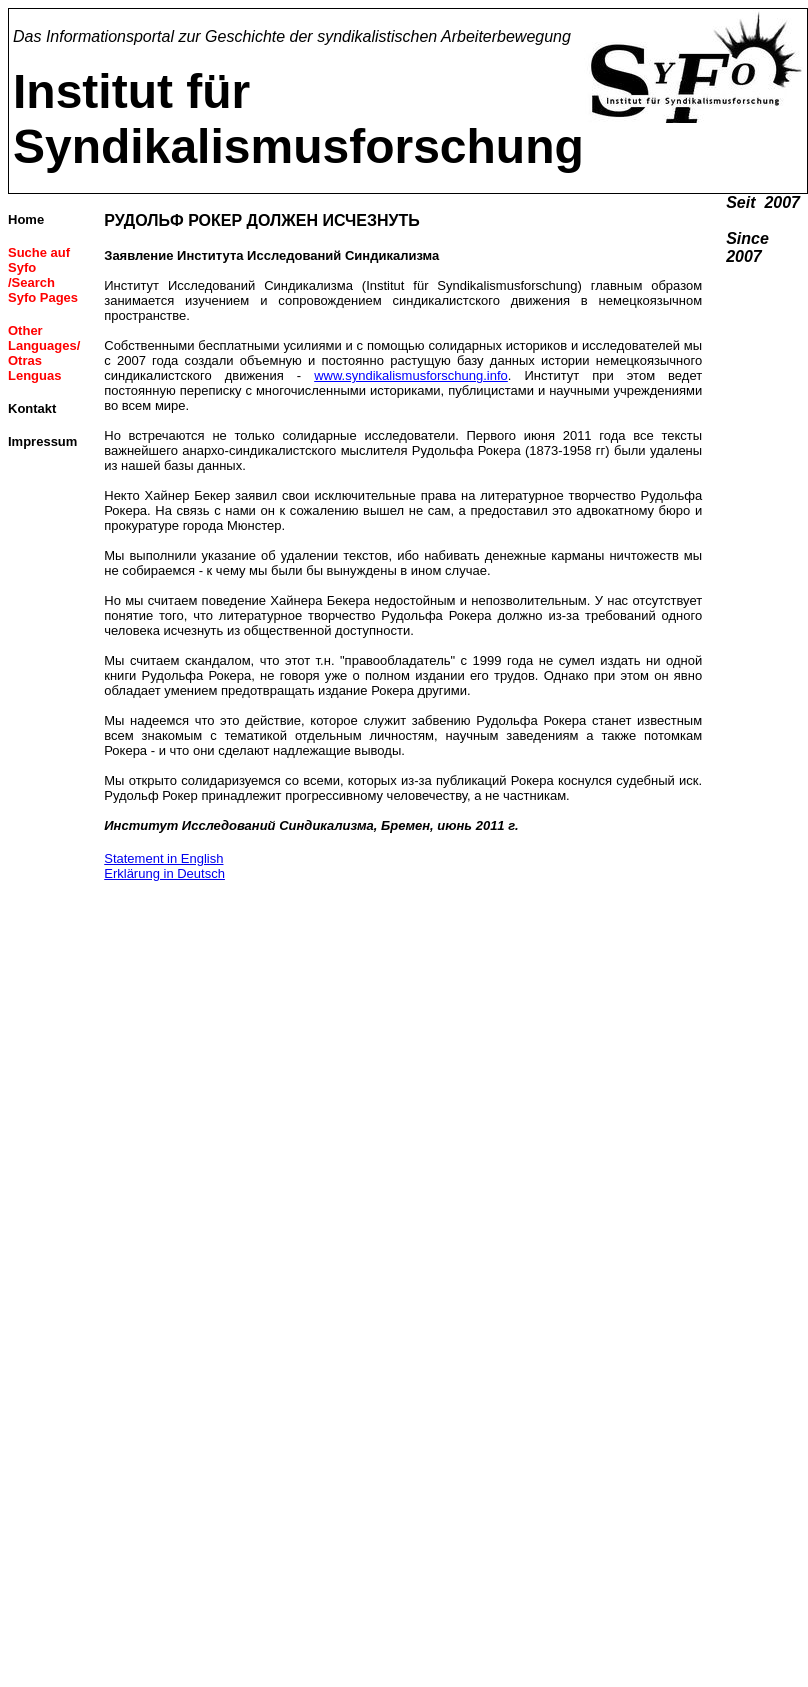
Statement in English (163, 858)
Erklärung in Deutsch (164, 873)
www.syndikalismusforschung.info (411, 375)
